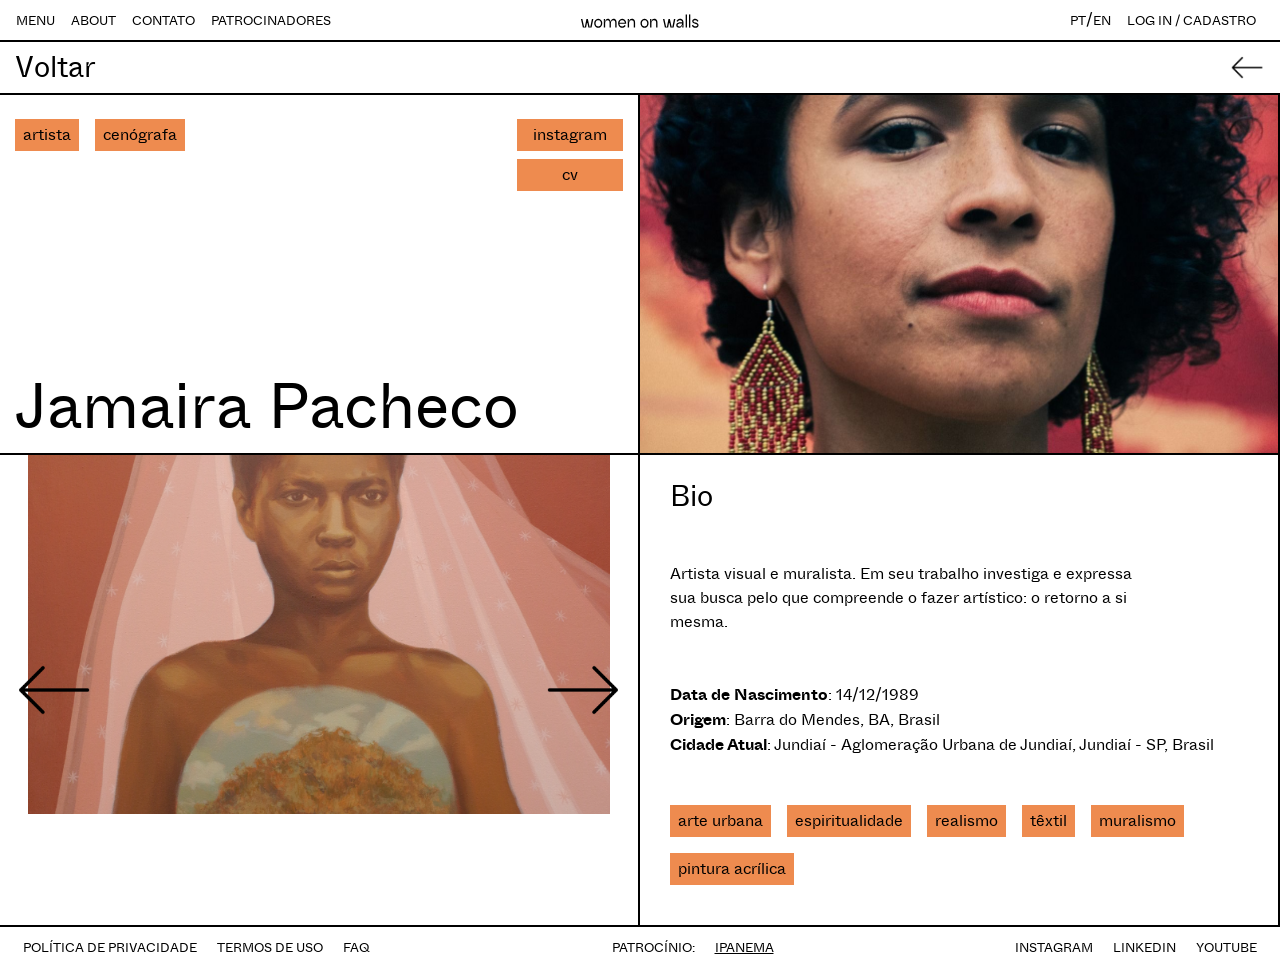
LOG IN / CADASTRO (1191, 20)
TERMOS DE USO (270, 947)
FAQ (356, 947)
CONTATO (163, 20)
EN (1102, 20)
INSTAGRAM (1054, 947)
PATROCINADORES (271, 20)
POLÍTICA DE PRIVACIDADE (110, 947)
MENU (35, 20)
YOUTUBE (1226, 947)
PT (1078, 20)
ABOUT (93, 20)
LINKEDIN (1144, 947)
